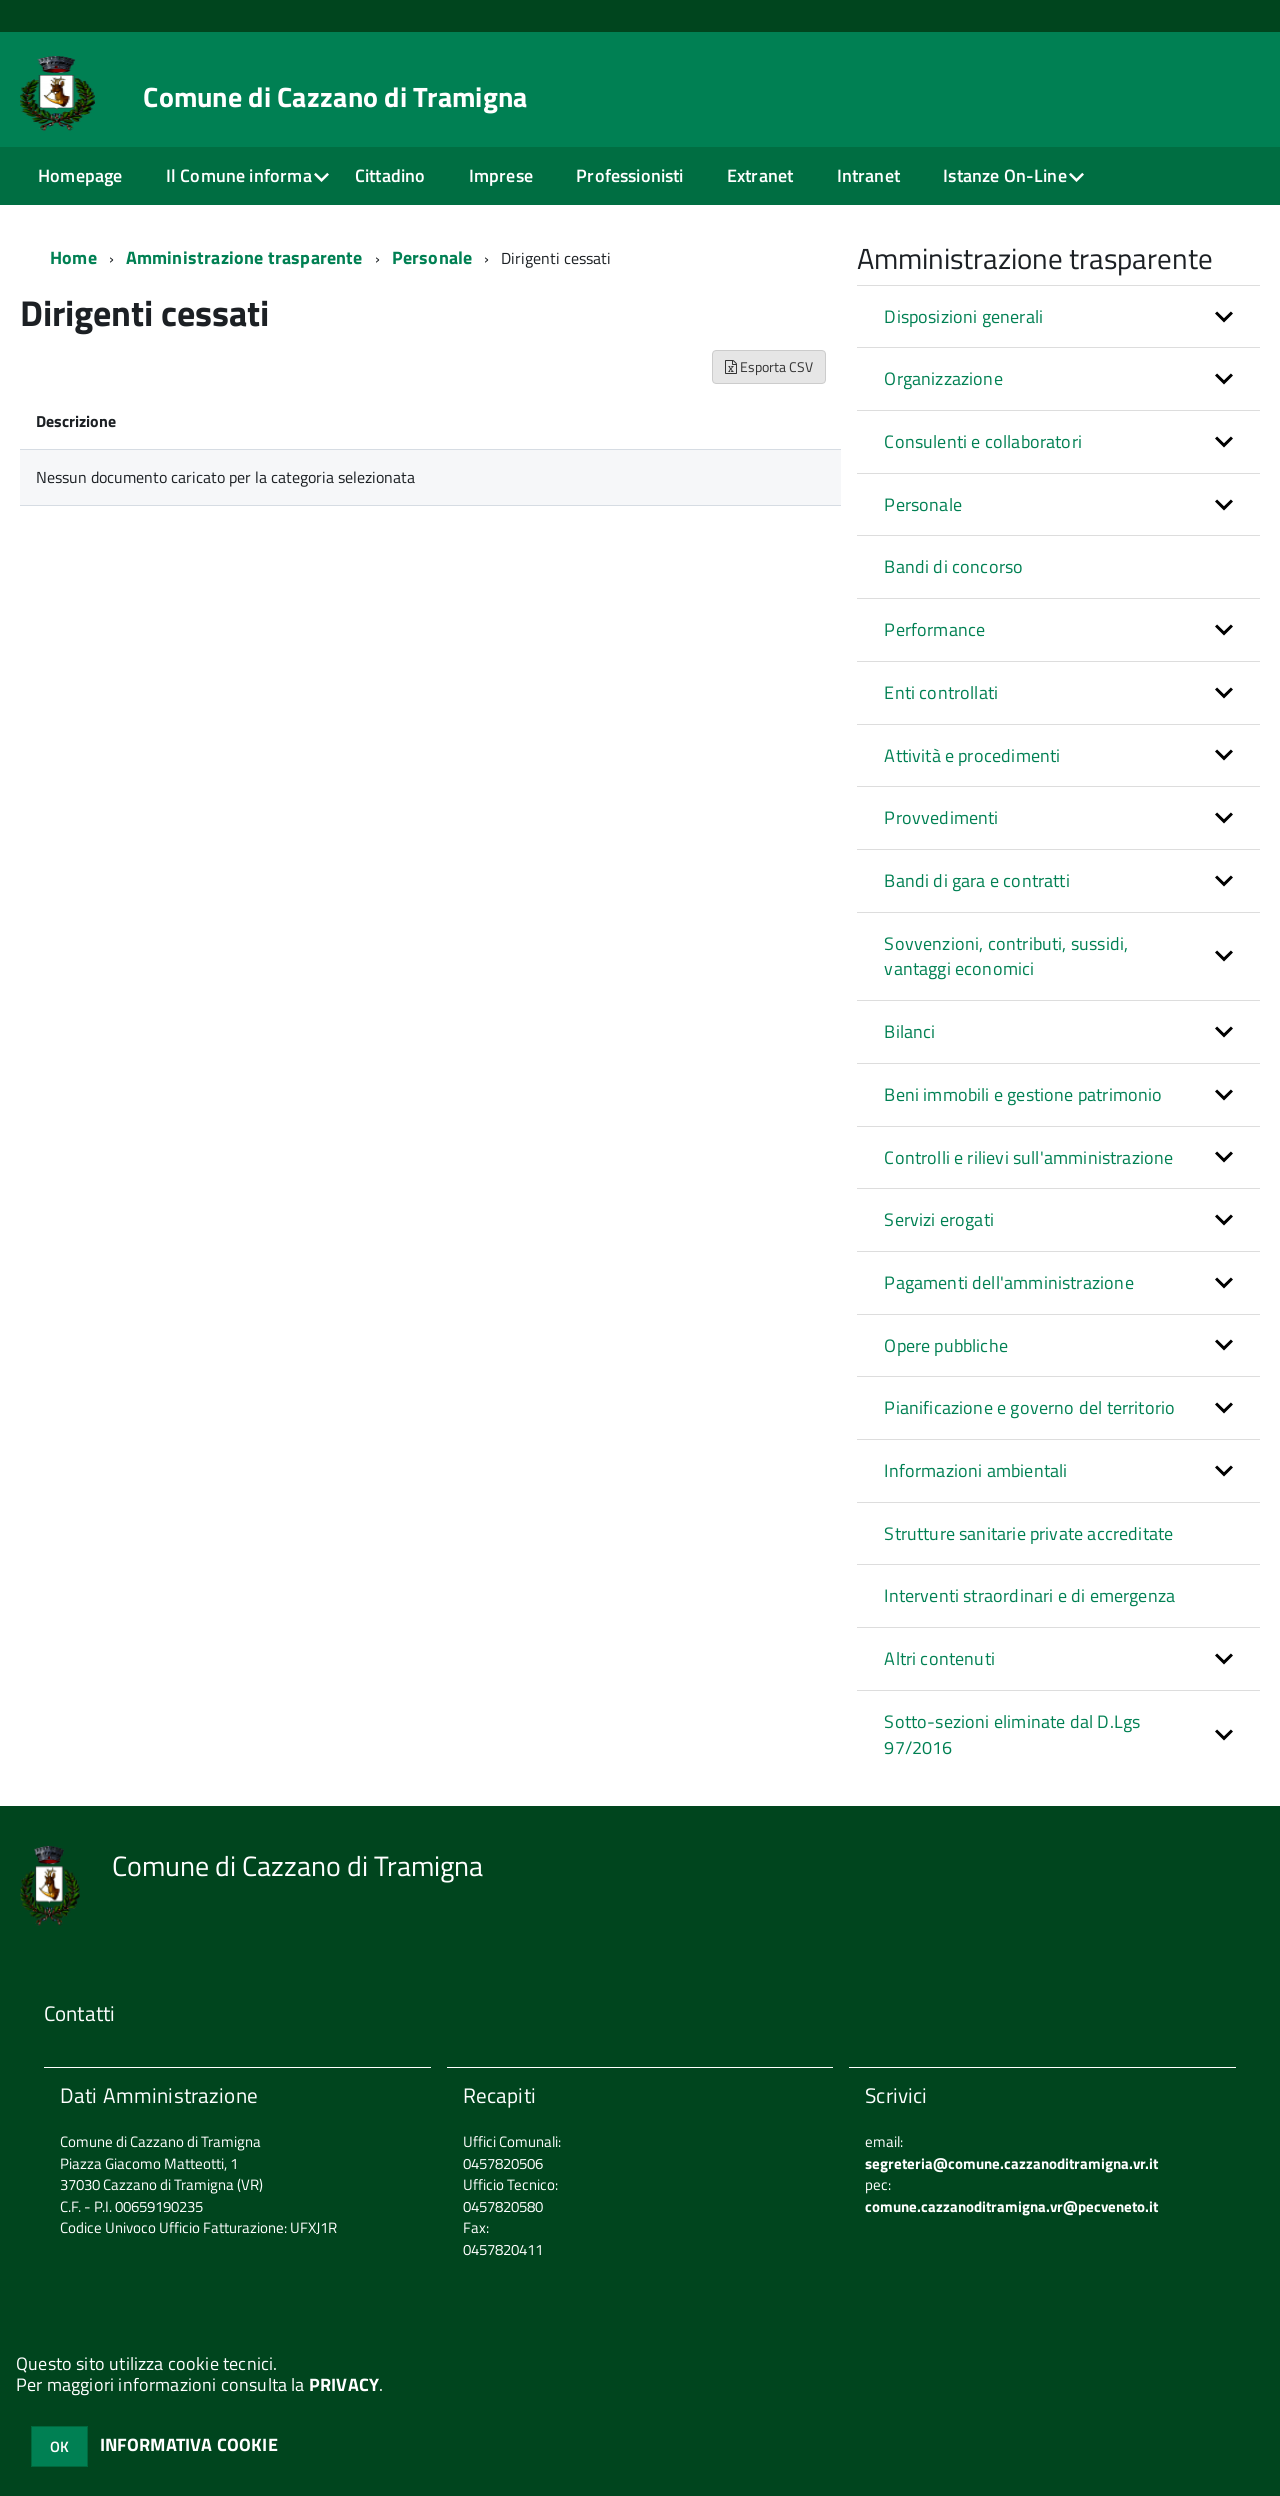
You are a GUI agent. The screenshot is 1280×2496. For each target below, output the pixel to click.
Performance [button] (934, 629)
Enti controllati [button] (941, 692)
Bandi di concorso (953, 566)
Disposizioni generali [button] (963, 316)
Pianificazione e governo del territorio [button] (1029, 1407)
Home (73, 257)
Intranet (868, 175)
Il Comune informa (239, 175)
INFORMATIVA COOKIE (189, 2444)
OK (59, 2446)
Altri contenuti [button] (939, 1658)
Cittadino (390, 175)
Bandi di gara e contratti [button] (977, 880)
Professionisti (630, 175)
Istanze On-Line (1005, 175)
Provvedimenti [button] (941, 817)
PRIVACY (344, 2384)
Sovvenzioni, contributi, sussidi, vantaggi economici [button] (1006, 956)
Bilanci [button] (909, 1031)
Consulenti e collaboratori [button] (983, 441)
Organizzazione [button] (943, 378)
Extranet (760, 175)
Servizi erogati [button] (939, 1219)
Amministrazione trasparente (244, 257)
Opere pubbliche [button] (946, 1345)
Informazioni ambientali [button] (975, 1470)
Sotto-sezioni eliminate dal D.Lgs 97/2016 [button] (1012, 1734)
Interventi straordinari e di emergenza (1029, 1595)
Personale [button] (923, 504)
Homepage (80, 175)
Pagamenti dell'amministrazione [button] (1008, 1282)
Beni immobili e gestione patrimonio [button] (1023, 1094)
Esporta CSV (769, 366)
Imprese (501, 175)
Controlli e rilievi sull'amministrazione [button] (1028, 1157)
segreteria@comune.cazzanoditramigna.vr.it (1011, 2163)
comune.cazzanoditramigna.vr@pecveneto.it (1011, 2206)
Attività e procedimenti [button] (972, 755)
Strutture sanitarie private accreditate (1028, 1533)
